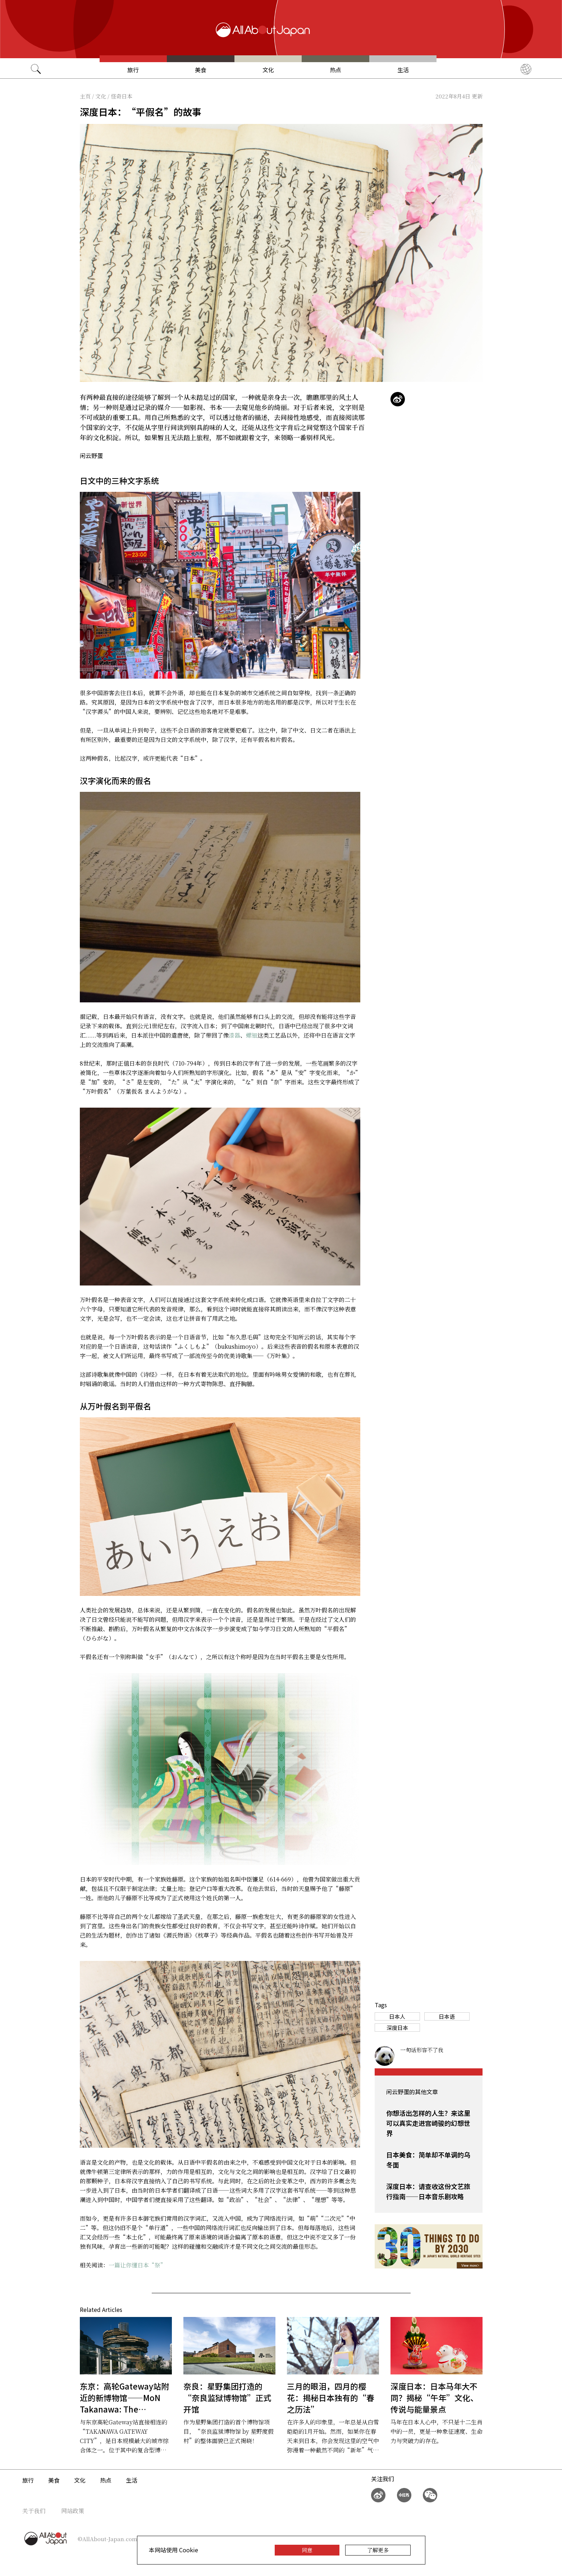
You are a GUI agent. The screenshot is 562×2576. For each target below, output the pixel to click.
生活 (403, 69)
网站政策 (72, 2511)
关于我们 (33, 2511)
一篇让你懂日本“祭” (137, 2265)
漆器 (234, 1035)
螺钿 (251, 1035)
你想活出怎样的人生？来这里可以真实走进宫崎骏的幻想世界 (428, 2123)
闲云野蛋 (91, 455)
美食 (200, 69)
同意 (307, 2550)
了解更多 (378, 2550)
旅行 (133, 69)
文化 (268, 69)
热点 (335, 69)
